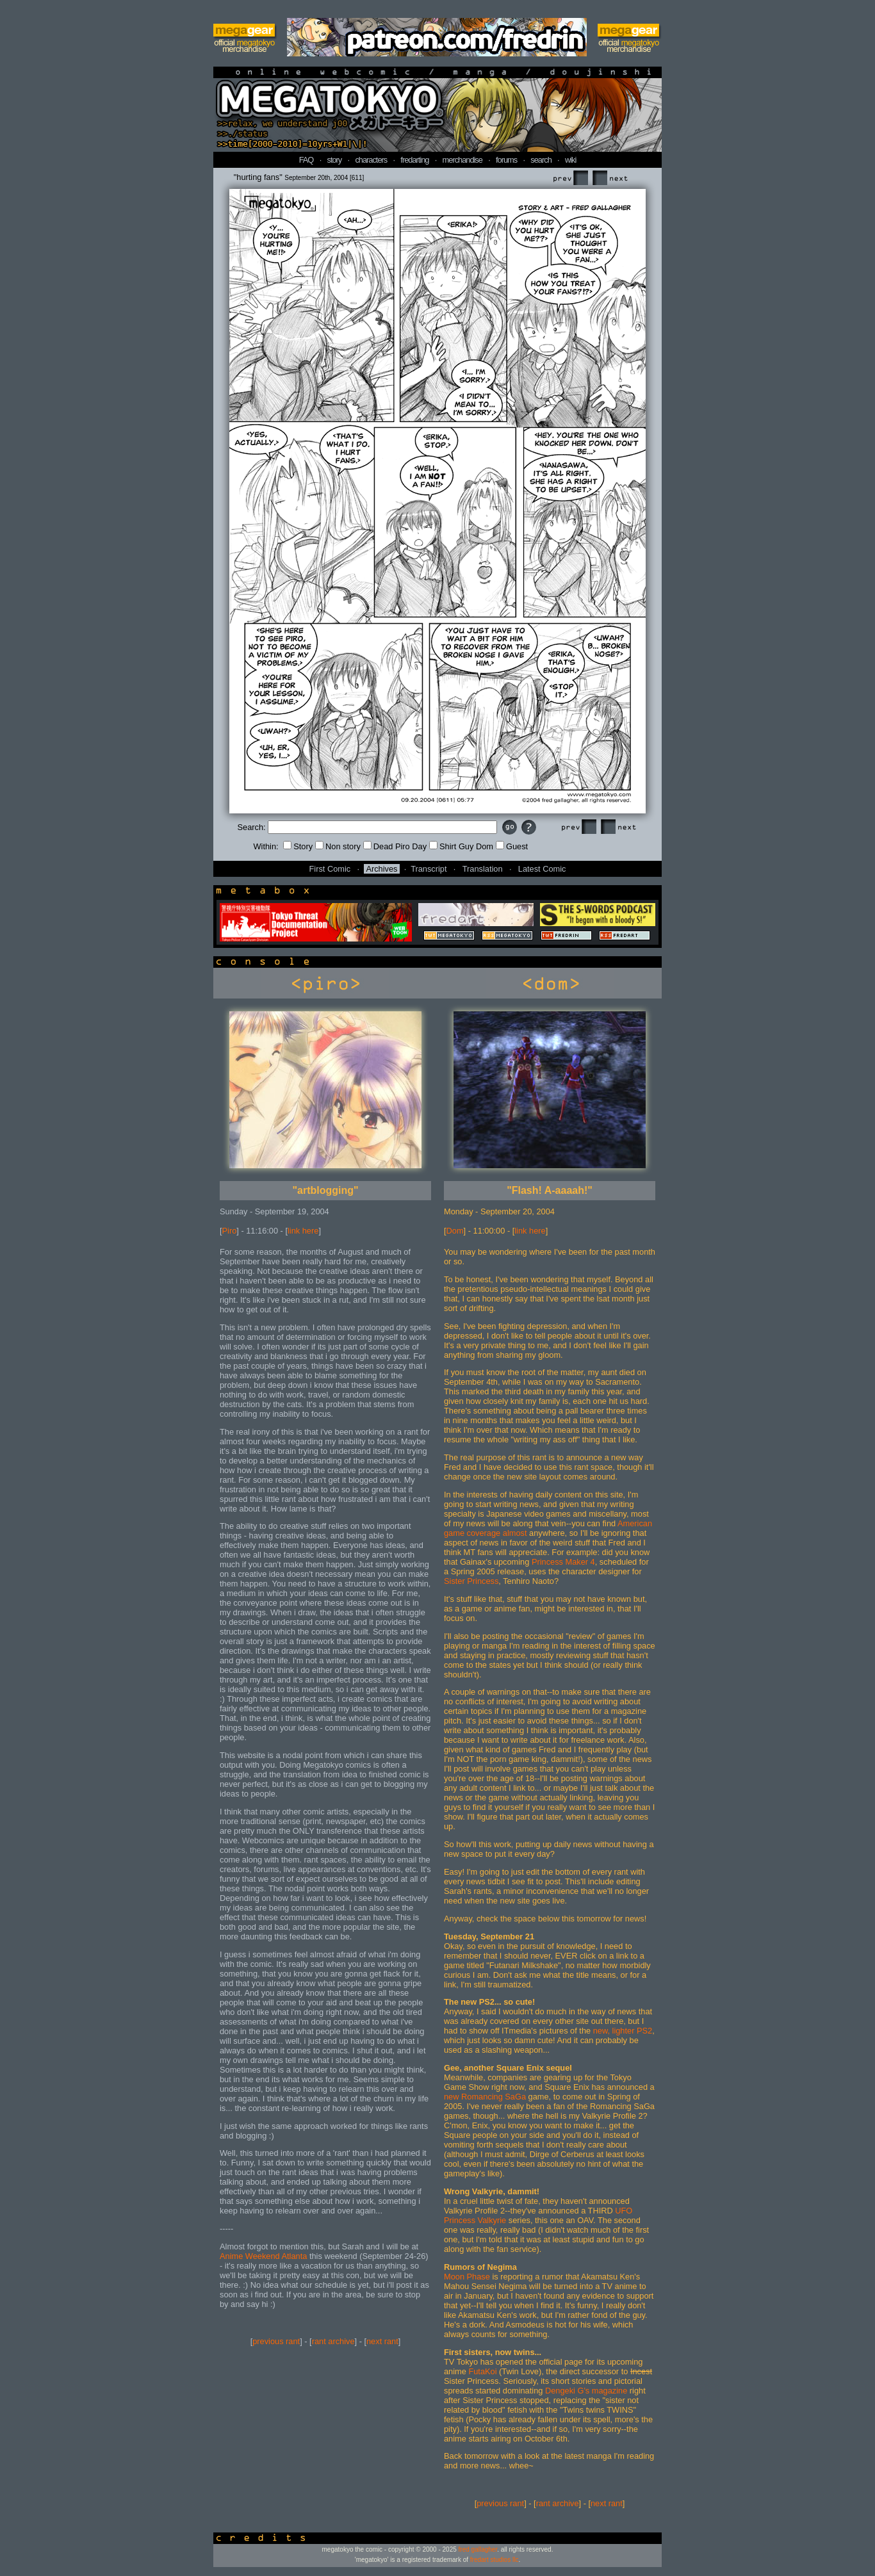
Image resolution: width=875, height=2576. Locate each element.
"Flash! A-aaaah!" (550, 1190)
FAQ (306, 160)
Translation (482, 869)
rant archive (333, 2341)
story (334, 160)
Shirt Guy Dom (461, 846)
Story (298, 846)
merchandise (462, 160)
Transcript (428, 869)
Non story (338, 846)
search (540, 160)
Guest (512, 846)
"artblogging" (325, 1190)
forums (506, 160)
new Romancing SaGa (485, 2096)
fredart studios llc (494, 2559)
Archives (381, 869)
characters (371, 160)
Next (610, 178)
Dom (455, 1230)
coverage (484, 1533)
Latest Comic (542, 869)
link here (303, 1230)
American (634, 1523)
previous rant (276, 2341)
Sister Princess (471, 1581)
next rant (382, 2341)
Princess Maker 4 (563, 1562)
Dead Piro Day (395, 846)
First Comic (330, 869)
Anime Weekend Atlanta (263, 2256)
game (454, 1533)
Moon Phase (467, 2276)
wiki (570, 160)
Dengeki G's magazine (586, 2390)
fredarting (414, 160)
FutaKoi (482, 2371)
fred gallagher (478, 2549)
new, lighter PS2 (622, 2030)
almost (515, 1533)
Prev (570, 178)
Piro (229, 1230)
